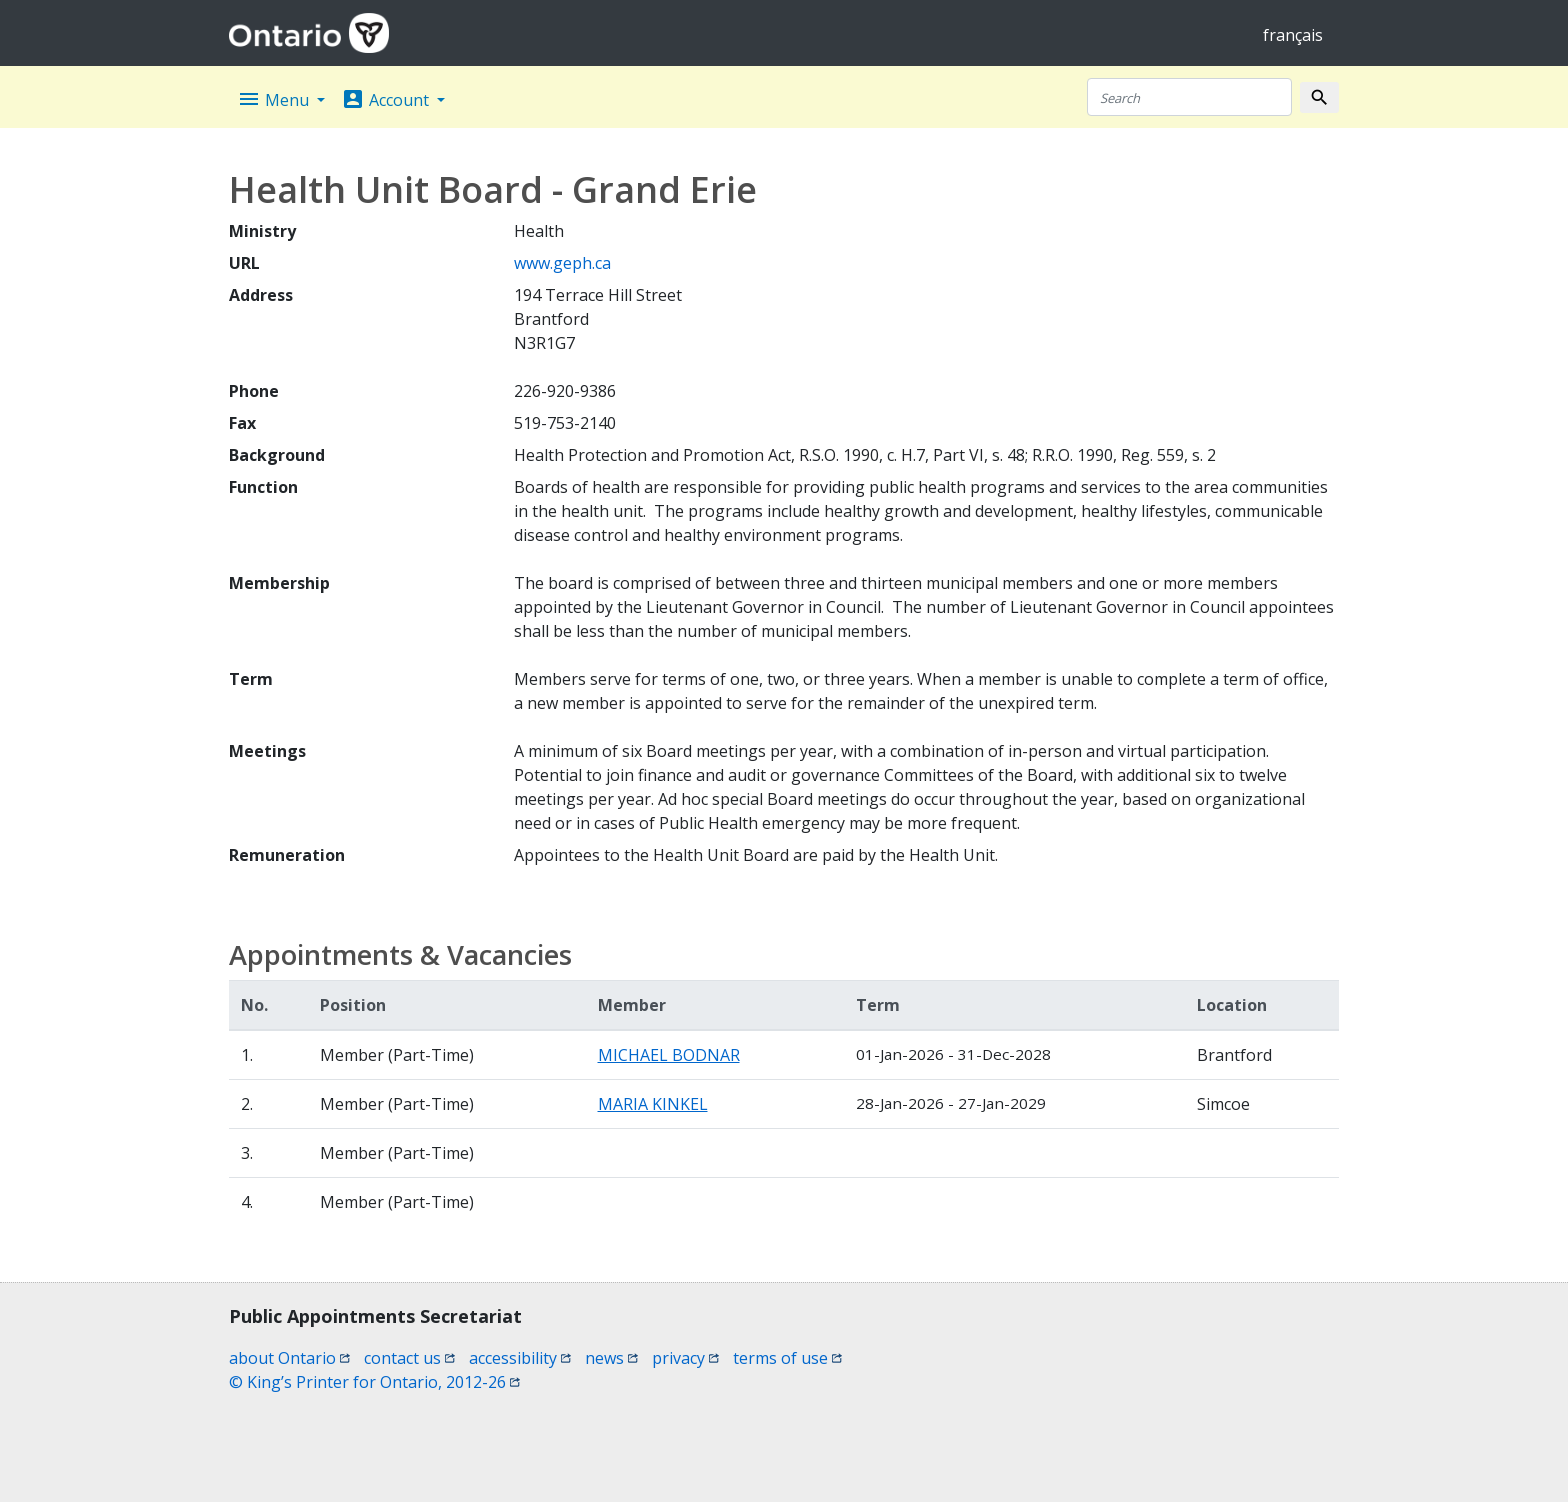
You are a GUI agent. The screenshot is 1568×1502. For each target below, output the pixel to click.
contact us (409, 1358)
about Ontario (289, 1358)
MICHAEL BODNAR (669, 1055)
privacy (685, 1358)
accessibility (520, 1358)
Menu (275, 99)
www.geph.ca (562, 263)
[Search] (1189, 97)
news (611, 1358)
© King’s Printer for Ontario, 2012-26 (374, 1382)
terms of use (787, 1358)
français (1293, 35)
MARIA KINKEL (653, 1104)
